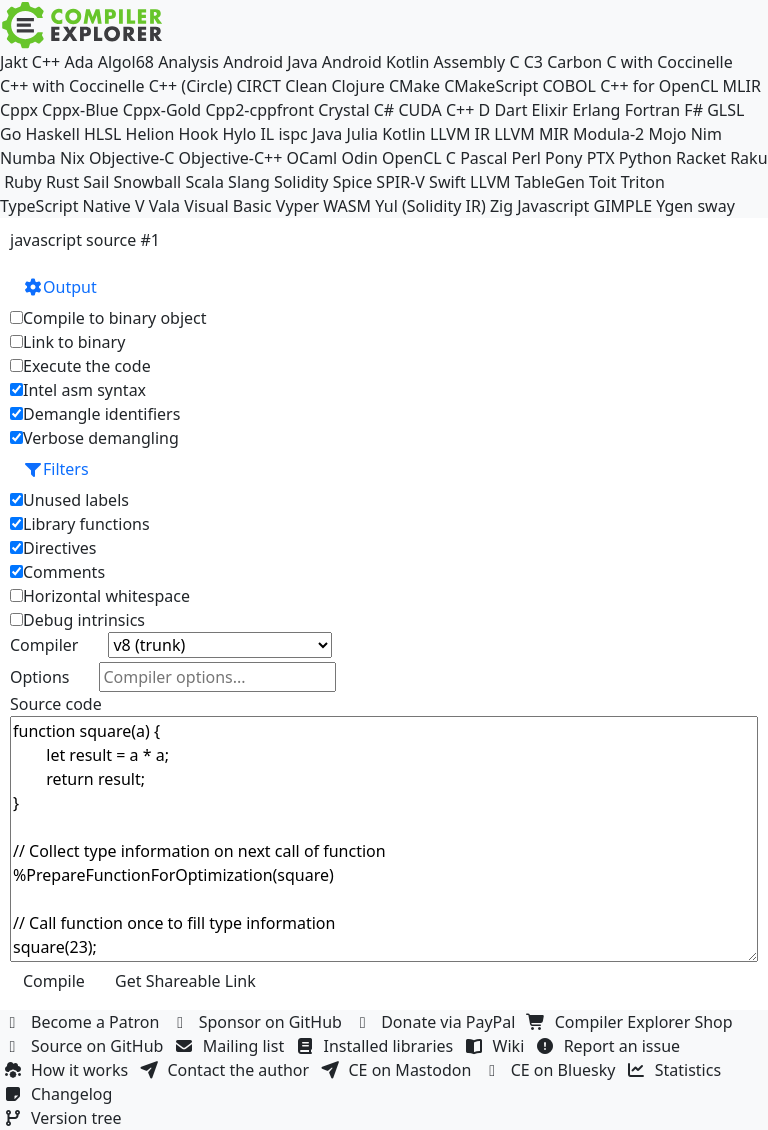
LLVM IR (460, 134)
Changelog (60, 1094)
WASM (347, 206)
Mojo (667, 134)
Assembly (470, 62)
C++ (46, 62)
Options (39, 677)
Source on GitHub (86, 1046)
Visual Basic (227, 206)
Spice (352, 182)
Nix (72, 158)
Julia (363, 134)
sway (715, 206)
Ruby (23, 182)
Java (327, 134)
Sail (96, 182)
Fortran (653, 110)
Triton (643, 182)
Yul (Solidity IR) (430, 206)
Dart (510, 110)
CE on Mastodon (398, 1070)
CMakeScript (491, 86)
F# (693, 110)
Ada (78, 62)
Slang (249, 182)
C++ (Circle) (191, 86)
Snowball (148, 182)
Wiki (497, 1046)
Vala (164, 206)
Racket (701, 158)
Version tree (65, 1118)
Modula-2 (608, 134)
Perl (525, 158)
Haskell (53, 134)
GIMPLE (623, 206)
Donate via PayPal (437, 1022)
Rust (62, 182)
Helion (150, 134)
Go (10, 134)
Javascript (553, 206)
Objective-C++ (231, 158)
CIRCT (258, 86)
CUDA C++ (436, 110)
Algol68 (126, 62)
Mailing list (232, 1046)
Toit (602, 182)
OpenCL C (419, 158)
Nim (706, 134)
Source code (56, 704)
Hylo (239, 134)
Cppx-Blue (80, 110)
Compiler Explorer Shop (632, 1022)
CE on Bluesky (552, 1070)
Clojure (357, 86)
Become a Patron (84, 1022)
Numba (28, 158)
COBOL (569, 86)
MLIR (742, 86)
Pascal (483, 158)
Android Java (270, 62)
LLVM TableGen (527, 182)
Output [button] (60, 287)
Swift (447, 182)
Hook (198, 134)
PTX (601, 158)
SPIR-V (400, 182)
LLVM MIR (531, 134)
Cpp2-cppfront (259, 110)
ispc (292, 134)
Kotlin (404, 134)
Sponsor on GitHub (259, 1022)
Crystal (343, 110)
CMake (414, 86)
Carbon (574, 62)
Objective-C (132, 158)
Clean (306, 86)
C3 (533, 62)
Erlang (596, 110)
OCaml (312, 158)
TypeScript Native (65, 206)
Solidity (301, 182)
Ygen (674, 206)
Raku (748, 158)
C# (384, 110)
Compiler (44, 645)
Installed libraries (376, 1046)
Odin (359, 158)
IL (267, 134)
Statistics (677, 1070)
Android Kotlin (376, 62)
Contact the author (226, 1070)
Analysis (188, 62)
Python (645, 158)
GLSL (725, 110)
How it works (68, 1070)
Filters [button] (56, 469)
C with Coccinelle (669, 62)
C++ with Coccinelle (72, 86)
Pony (563, 158)
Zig (501, 206)
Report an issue (611, 1046)
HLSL (102, 134)
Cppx (19, 110)
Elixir (550, 110)
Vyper (297, 206)
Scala (204, 182)
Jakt (14, 62)
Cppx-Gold (162, 110)
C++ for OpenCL (659, 86)
